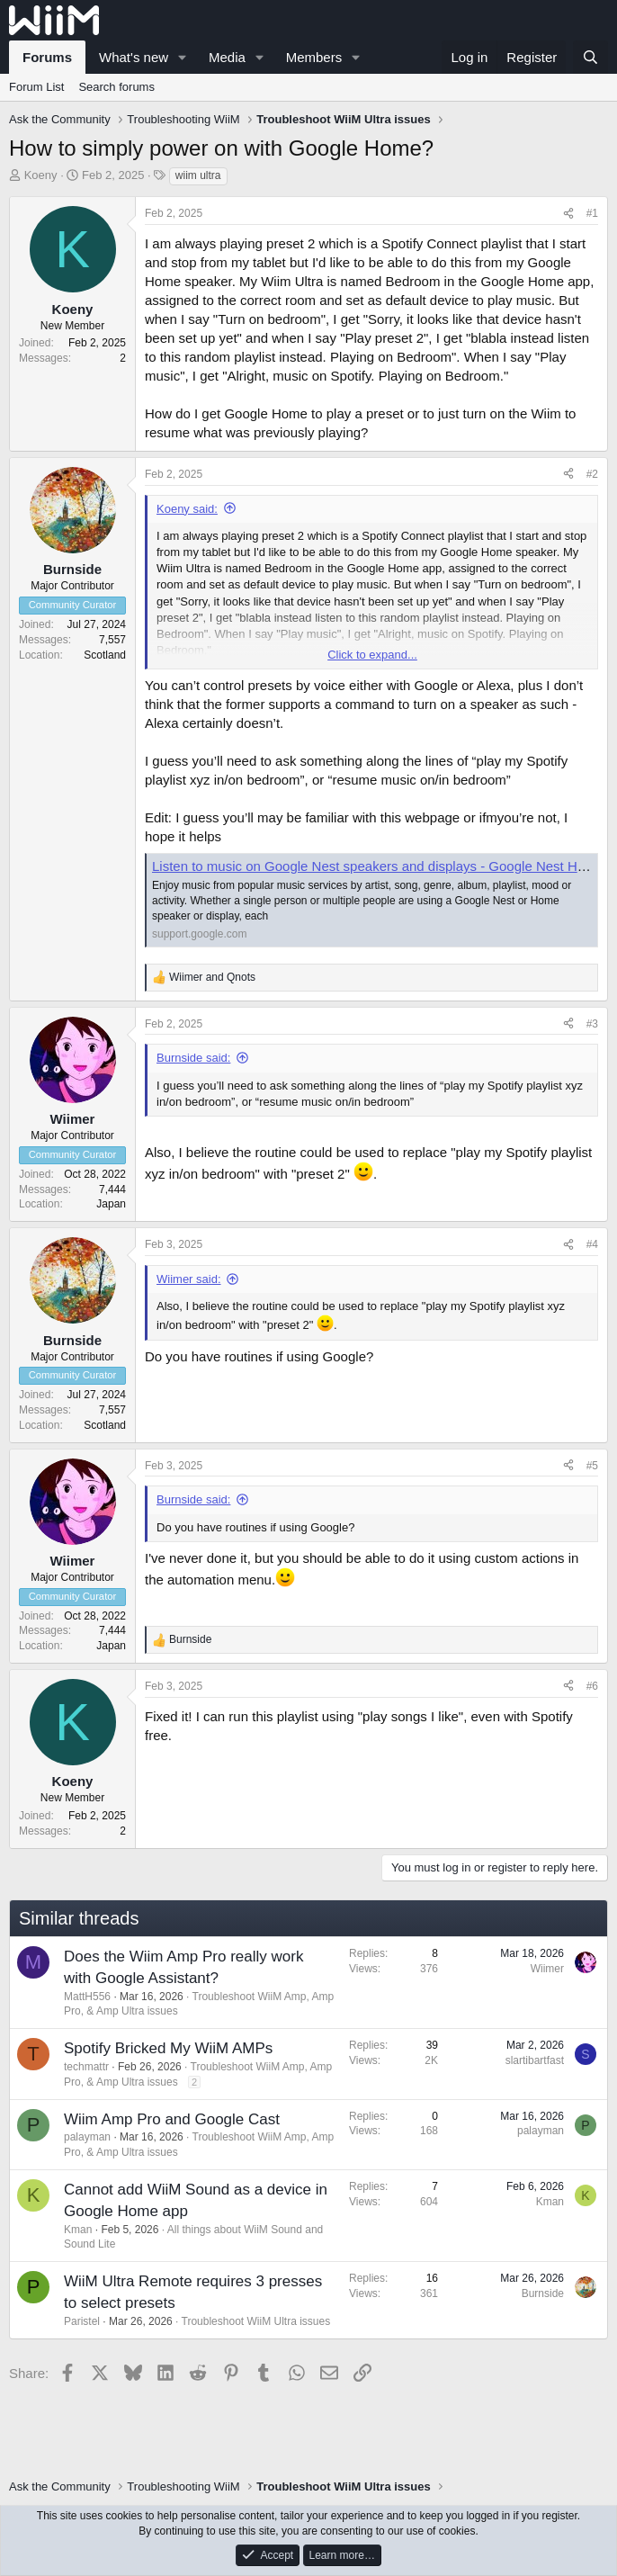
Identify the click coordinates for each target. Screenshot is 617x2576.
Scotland (105, 655)
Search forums (116, 87)
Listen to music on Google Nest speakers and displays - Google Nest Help (373, 866)
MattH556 (87, 1996)
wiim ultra (198, 175)
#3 (592, 1024)
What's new (133, 57)
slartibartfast (534, 2060)
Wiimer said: (188, 1279)
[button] (182, 57)
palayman (87, 2137)
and (212, 977)
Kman (78, 2229)
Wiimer (547, 1968)
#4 (592, 1244)
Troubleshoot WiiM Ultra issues (256, 2321)
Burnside (543, 2293)
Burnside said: (193, 1057)
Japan (111, 1204)
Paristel (82, 2321)
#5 (592, 1465)
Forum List (36, 87)
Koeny (41, 175)
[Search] (590, 57)
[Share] (568, 213)
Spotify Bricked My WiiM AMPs (168, 2048)
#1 (592, 213)
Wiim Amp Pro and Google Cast (172, 2119)
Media (227, 57)
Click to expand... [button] (372, 654)
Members (314, 57)
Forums (47, 57)
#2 (592, 474)
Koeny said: (187, 509)
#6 (592, 1686)
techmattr (86, 2066)
